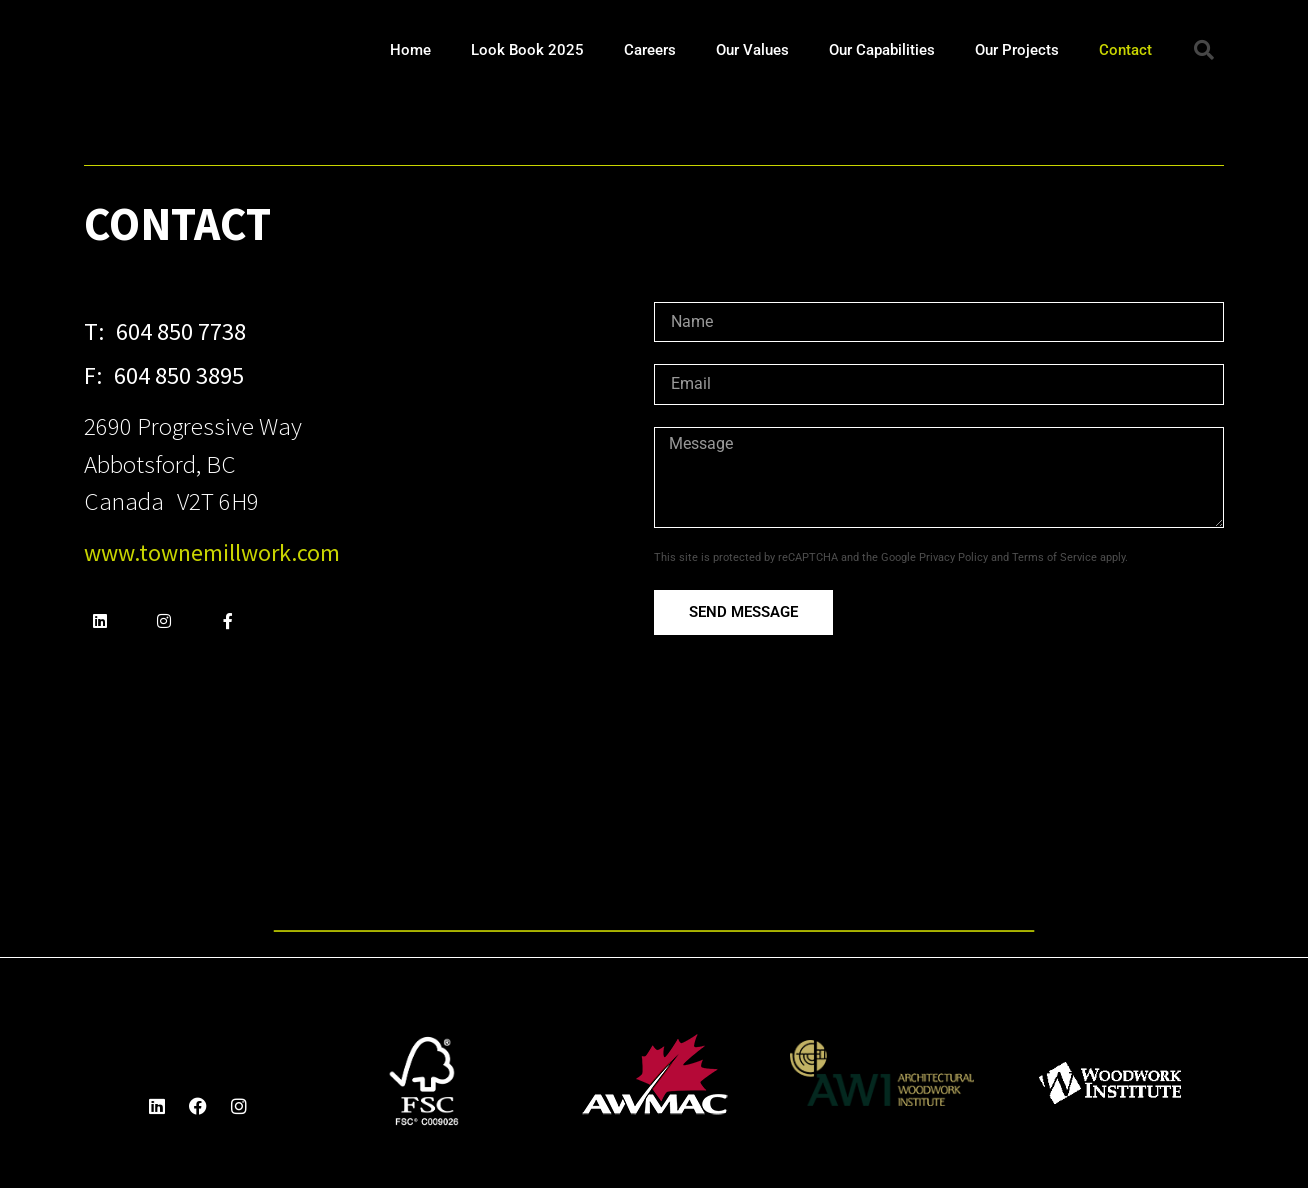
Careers (650, 50)
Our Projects (1017, 50)
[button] (1204, 50)
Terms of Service (1054, 557)
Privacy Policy (953, 557)
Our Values (752, 50)
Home (410, 50)
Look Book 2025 (527, 50)
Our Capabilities (882, 50)
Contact (1125, 50)
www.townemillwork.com (212, 552)
